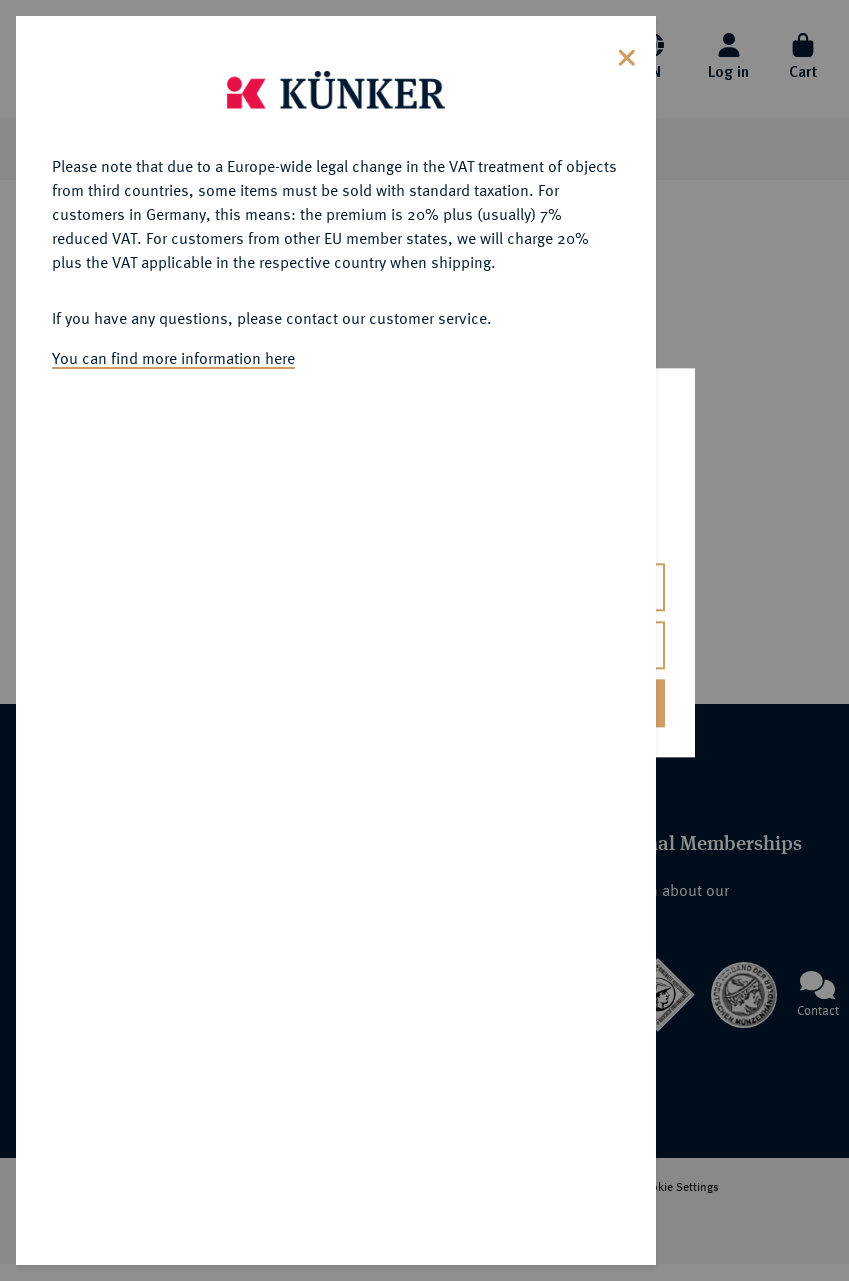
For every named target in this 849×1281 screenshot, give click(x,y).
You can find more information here (173, 358)
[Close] (627, 55)
